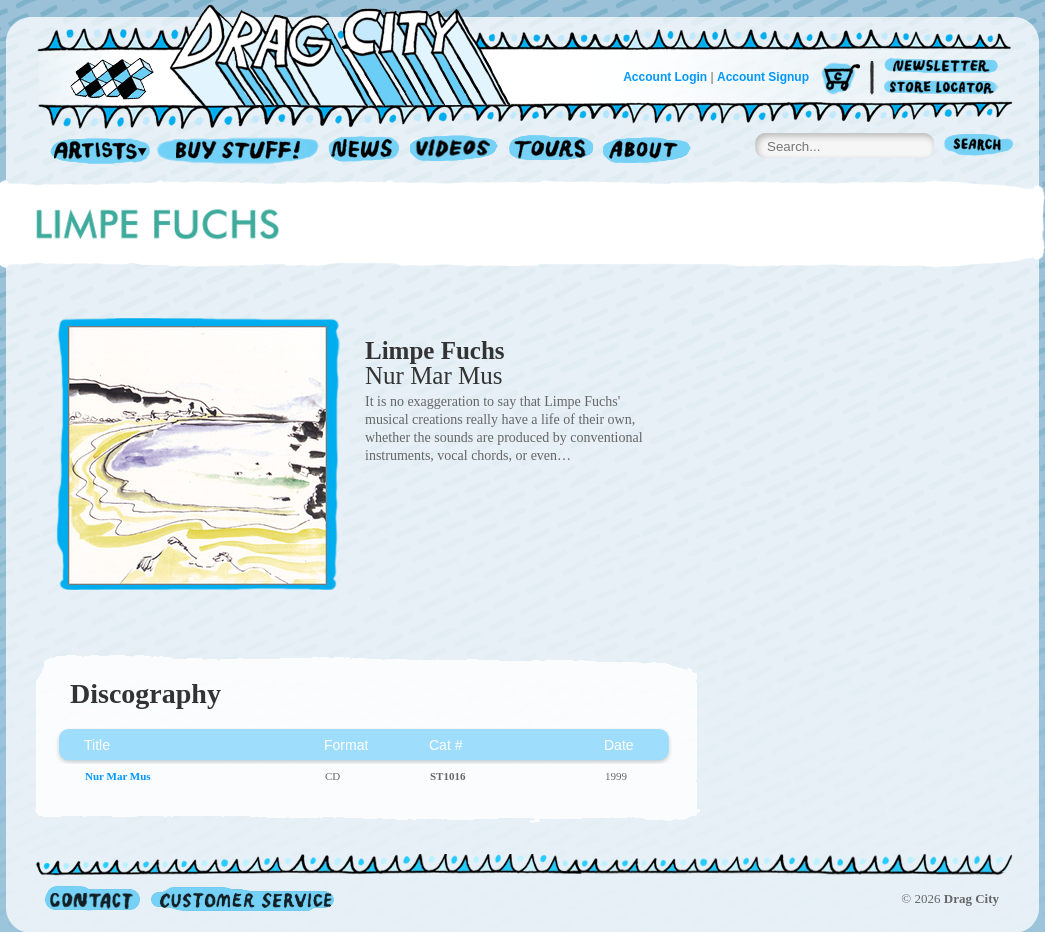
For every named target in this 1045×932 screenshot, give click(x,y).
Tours (551, 151)
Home (286, 54)
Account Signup (763, 77)
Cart (841, 79)
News (365, 151)
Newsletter (944, 66)
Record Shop (240, 151)
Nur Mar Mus (434, 375)
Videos (454, 151)
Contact (92, 898)
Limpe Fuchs (435, 350)
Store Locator (944, 87)
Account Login (665, 77)
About (646, 151)
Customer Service (241, 898)
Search (979, 146)
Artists (95, 151)
